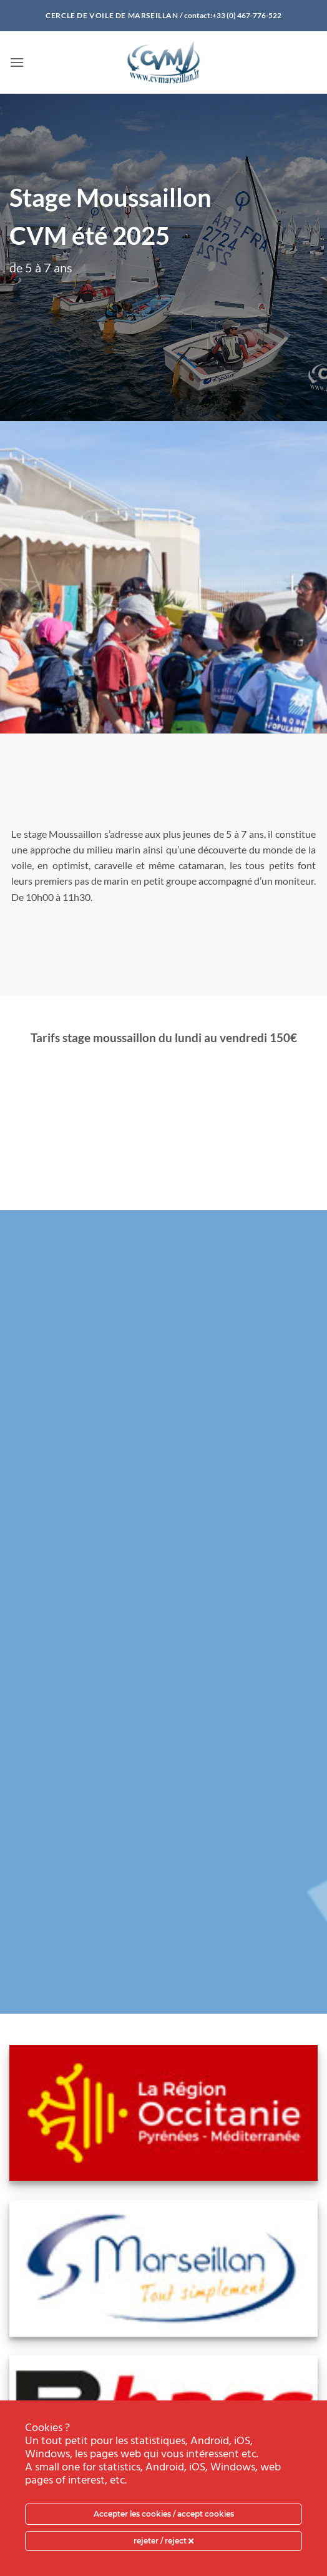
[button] (16, 62)
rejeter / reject (163, 2540)
